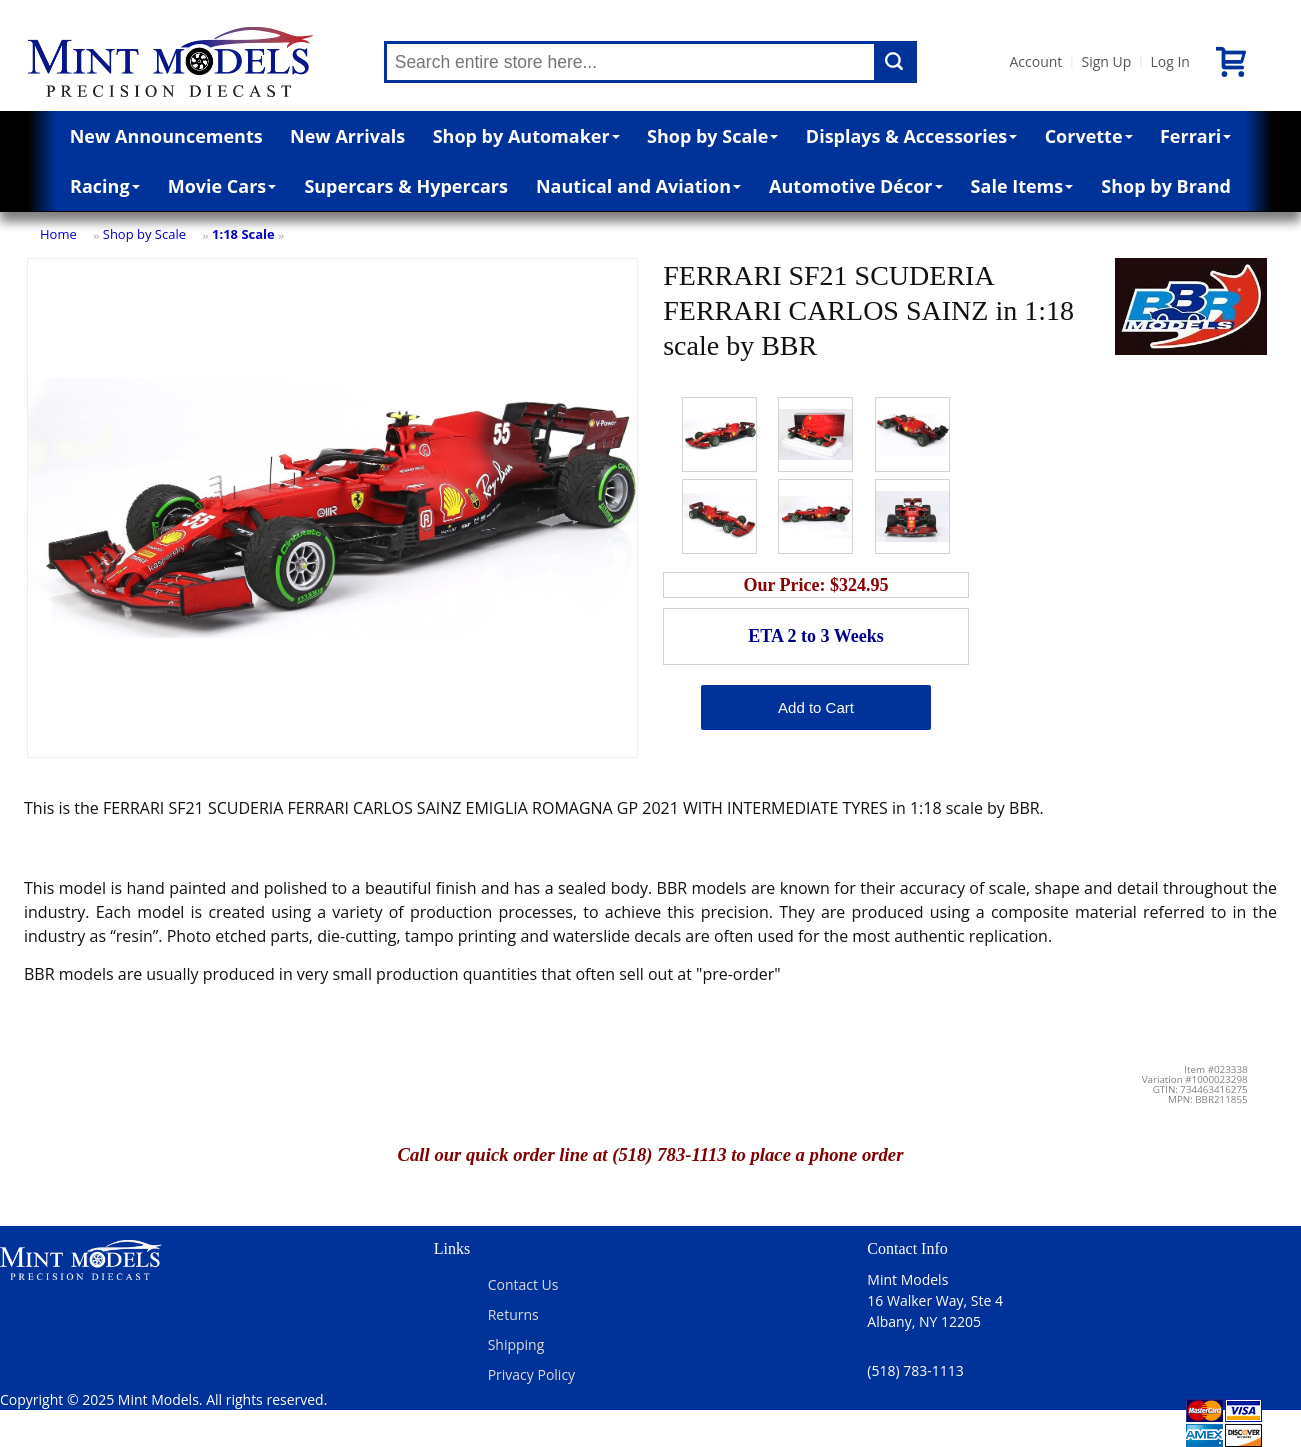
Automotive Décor (855, 186)
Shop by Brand (1166, 186)
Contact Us (523, 1284)
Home (58, 234)
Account (1036, 61)
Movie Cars (222, 186)
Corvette (1089, 136)
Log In (1169, 61)
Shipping (516, 1344)
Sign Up (1106, 61)
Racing (105, 186)
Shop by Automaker (526, 136)
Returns (513, 1314)
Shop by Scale (712, 136)
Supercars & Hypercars (406, 186)
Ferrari (1195, 136)
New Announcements (166, 136)
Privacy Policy (531, 1374)
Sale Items (1022, 186)
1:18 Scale (243, 234)
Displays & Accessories (911, 136)
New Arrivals (347, 136)
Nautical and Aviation (638, 186)
